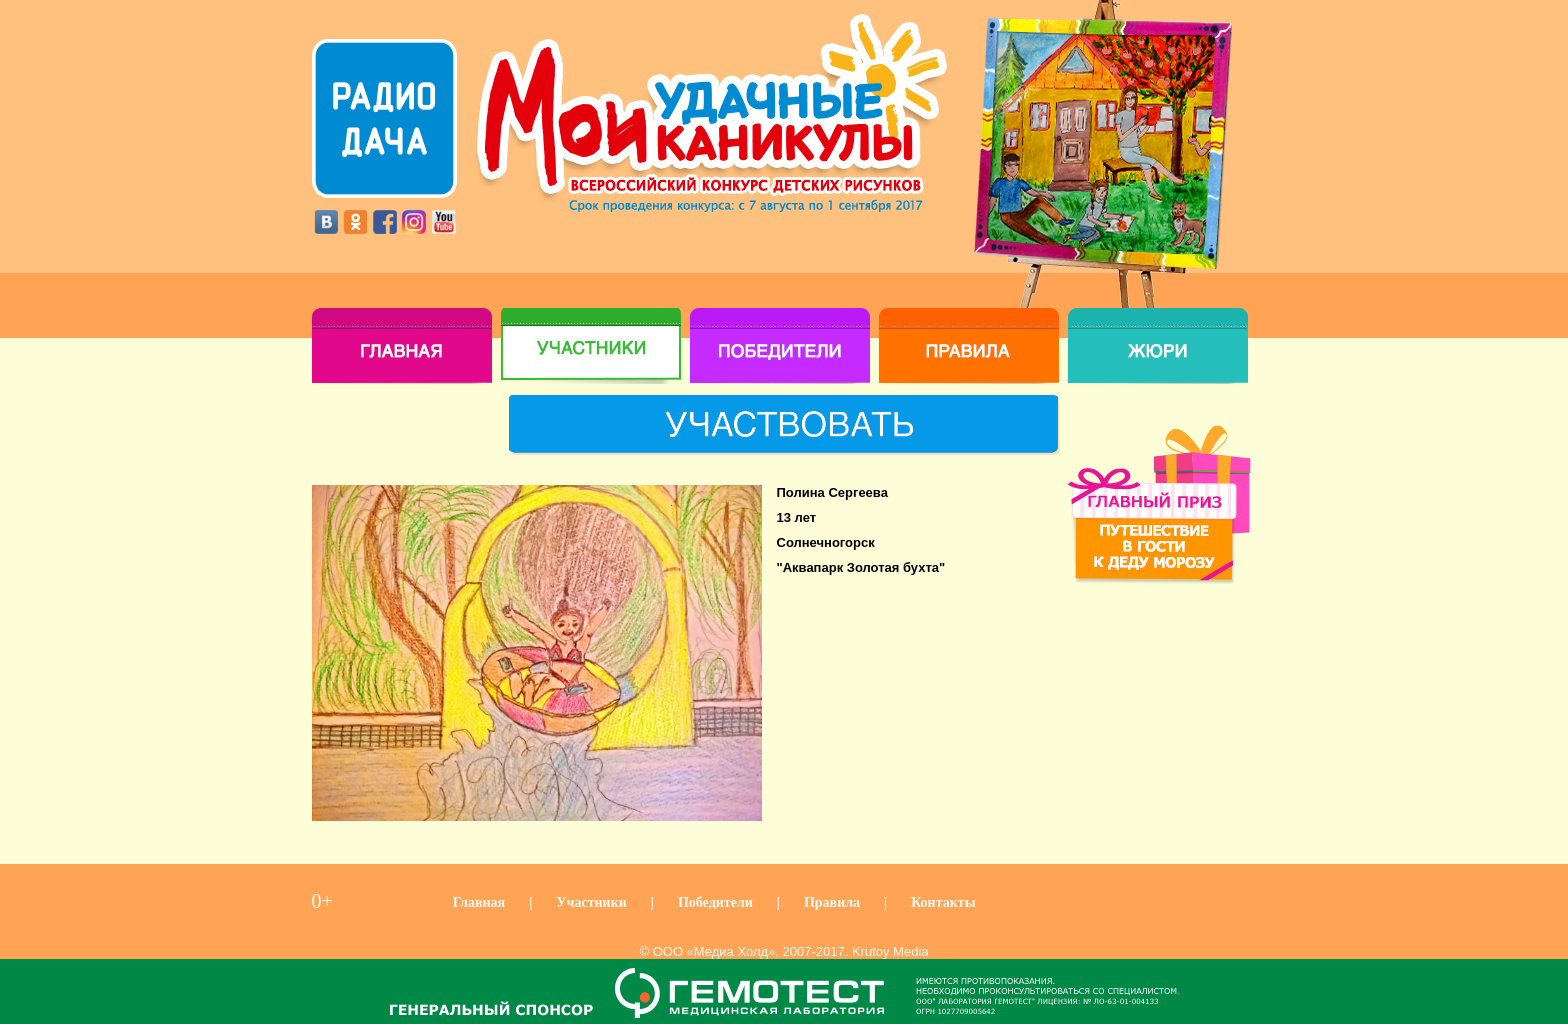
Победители (715, 902)
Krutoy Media (890, 951)
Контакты (943, 902)
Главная (479, 902)
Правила (832, 902)
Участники (591, 902)
